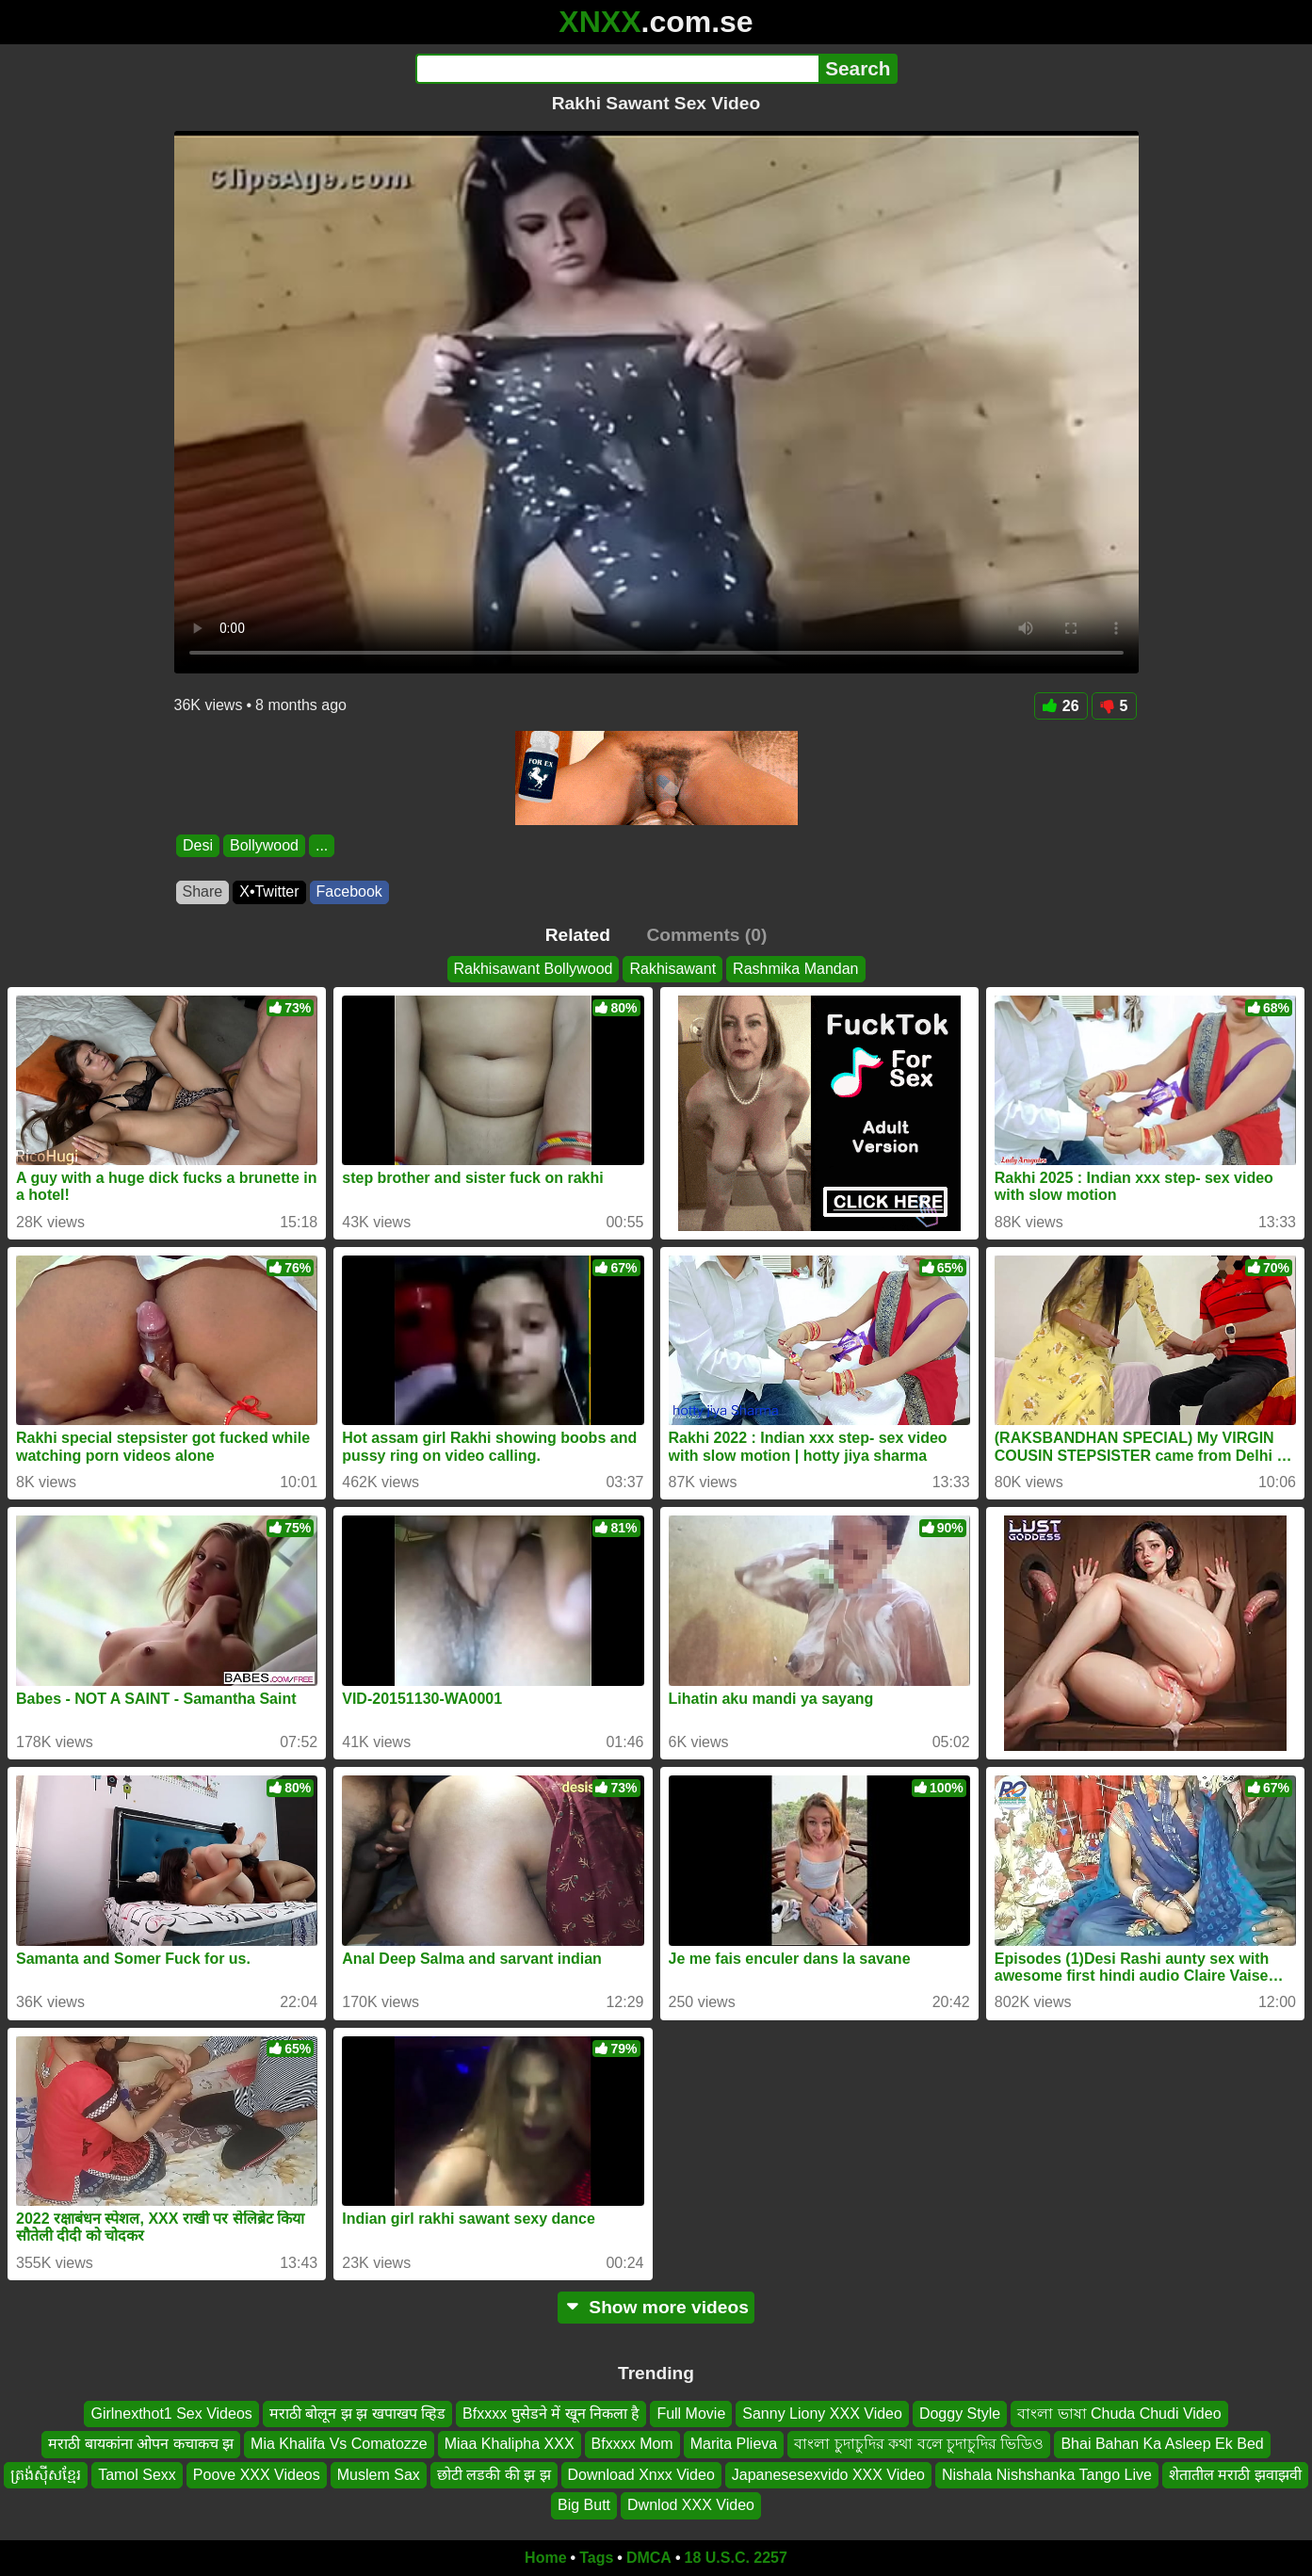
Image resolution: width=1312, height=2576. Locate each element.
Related (577, 935)
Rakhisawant (672, 969)
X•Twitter (269, 891)
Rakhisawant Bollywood (533, 969)
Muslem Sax (378, 2475)
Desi (198, 845)
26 (1061, 706)
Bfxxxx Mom (632, 2444)
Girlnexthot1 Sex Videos (170, 2414)
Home (545, 2558)
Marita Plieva (733, 2444)
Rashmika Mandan (795, 969)
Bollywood (264, 845)
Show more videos (656, 2307)
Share (203, 891)
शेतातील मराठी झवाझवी (1235, 2475)
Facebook (349, 891)
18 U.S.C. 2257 (736, 2558)
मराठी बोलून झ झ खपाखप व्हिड (357, 2414)
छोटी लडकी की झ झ (494, 2475)
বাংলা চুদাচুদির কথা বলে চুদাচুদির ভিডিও (919, 2444)
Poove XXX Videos (256, 2475)
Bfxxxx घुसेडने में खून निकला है (551, 2414)
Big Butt (584, 2505)
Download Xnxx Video (641, 2475)
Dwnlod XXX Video (690, 2505)
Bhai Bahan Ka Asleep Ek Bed (1162, 2444)
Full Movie (690, 2414)
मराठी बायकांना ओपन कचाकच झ (141, 2444)
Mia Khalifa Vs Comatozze (339, 2444)
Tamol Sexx (137, 2475)
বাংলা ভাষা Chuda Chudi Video (1119, 2414)
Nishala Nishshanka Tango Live (1047, 2475)
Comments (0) (706, 935)
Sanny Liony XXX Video (822, 2414)
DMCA (649, 2558)
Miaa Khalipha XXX (510, 2444)
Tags (596, 2558)
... (321, 845)
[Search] (617, 69)
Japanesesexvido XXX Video (828, 2475)
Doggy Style (959, 2414)
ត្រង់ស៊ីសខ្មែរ (45, 2475)
